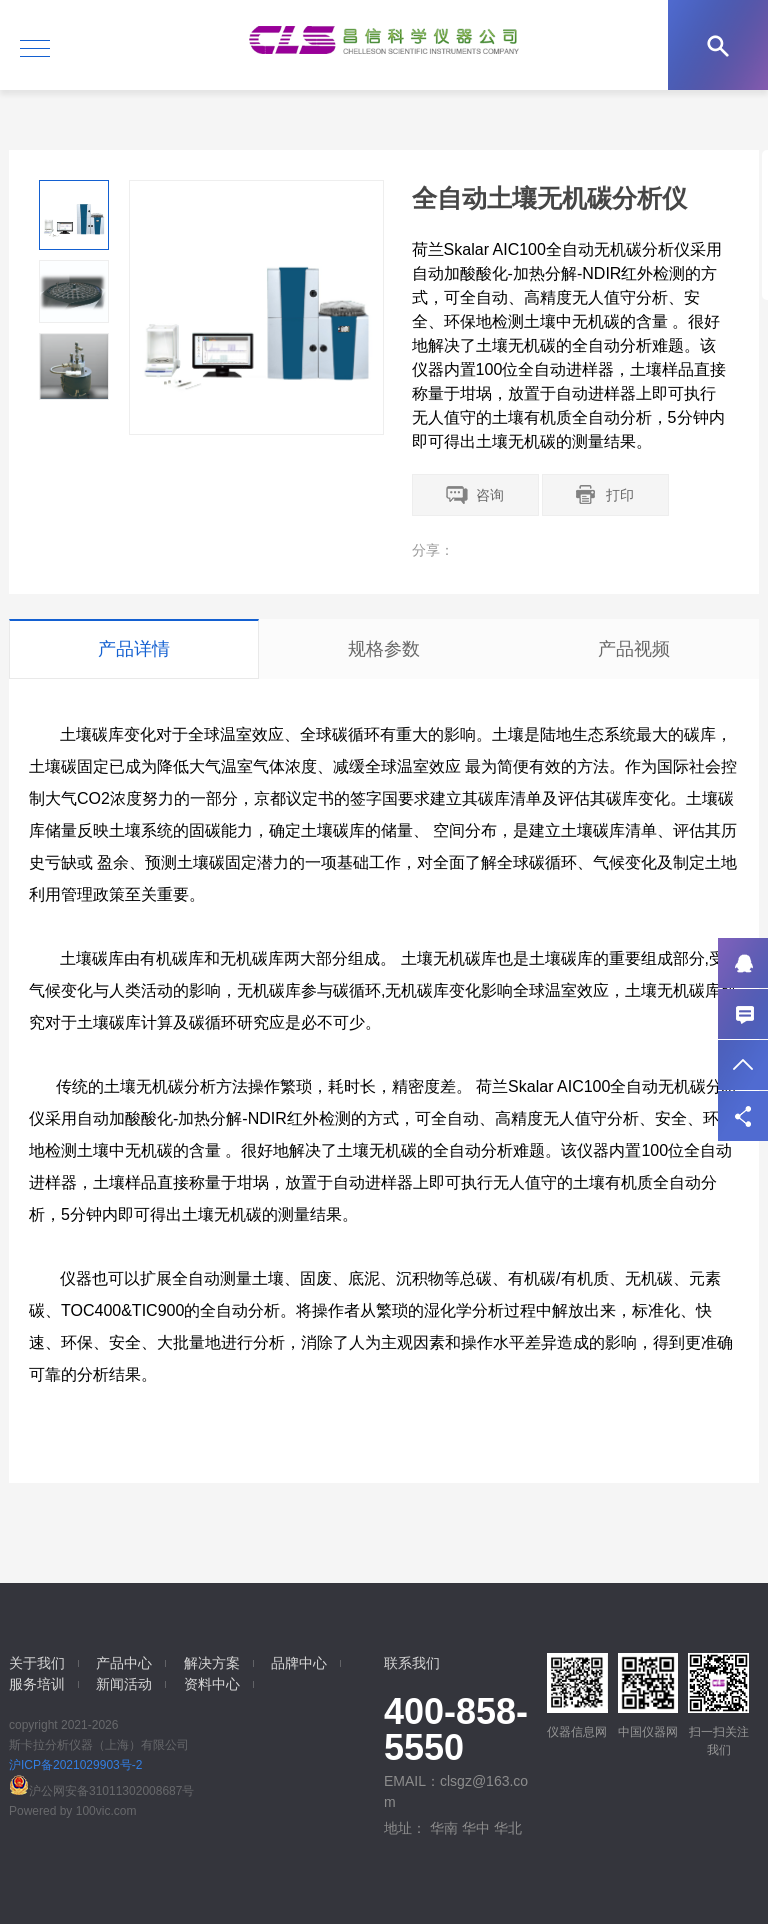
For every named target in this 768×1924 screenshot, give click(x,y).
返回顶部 (743, 1065)
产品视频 (634, 649)
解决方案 (212, 1663)
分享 (743, 1116)
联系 (743, 1014)
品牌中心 (299, 1663)
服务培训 (37, 1684)
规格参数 (384, 649)
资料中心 (212, 1684)
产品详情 (134, 649)
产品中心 (124, 1663)
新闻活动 (124, 1684)
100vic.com (106, 1811)
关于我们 (37, 1663)
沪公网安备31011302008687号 (101, 1791)
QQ (743, 963)
